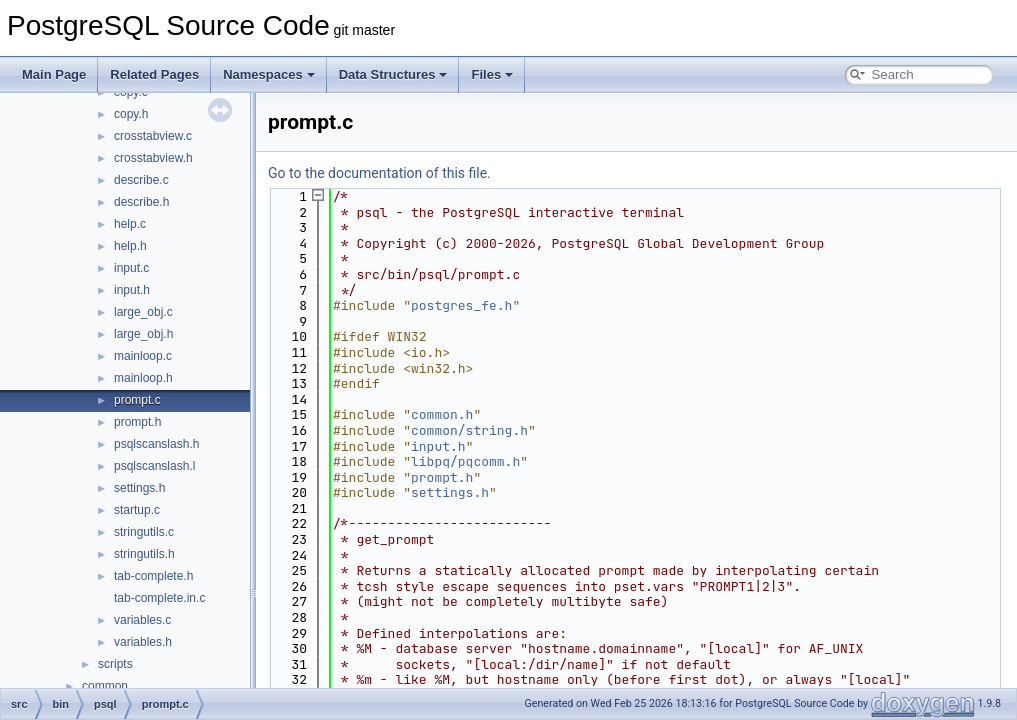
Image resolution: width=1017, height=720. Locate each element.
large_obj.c (143, 312)
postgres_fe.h (461, 305)
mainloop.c (143, 356)
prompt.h (137, 422)
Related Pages (154, 74)
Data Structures (393, 74)
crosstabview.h (153, 158)
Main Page (54, 74)
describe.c (141, 180)
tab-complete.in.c (159, 598)
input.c (131, 268)
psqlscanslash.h (156, 444)
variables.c (142, 620)
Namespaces (269, 74)
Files (492, 74)
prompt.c (137, 400)
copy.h (131, 114)
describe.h (141, 202)
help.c (130, 224)
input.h (132, 290)
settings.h (139, 488)
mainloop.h (143, 378)
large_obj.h (143, 334)
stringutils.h (144, 554)
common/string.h (469, 430)
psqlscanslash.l (154, 466)
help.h (130, 246)
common (105, 686)
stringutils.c (144, 532)
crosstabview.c (153, 136)
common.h (442, 414)
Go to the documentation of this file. (379, 173)
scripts (115, 664)
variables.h (143, 642)
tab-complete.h (153, 576)
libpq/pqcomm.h (465, 461)
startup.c (137, 510)
